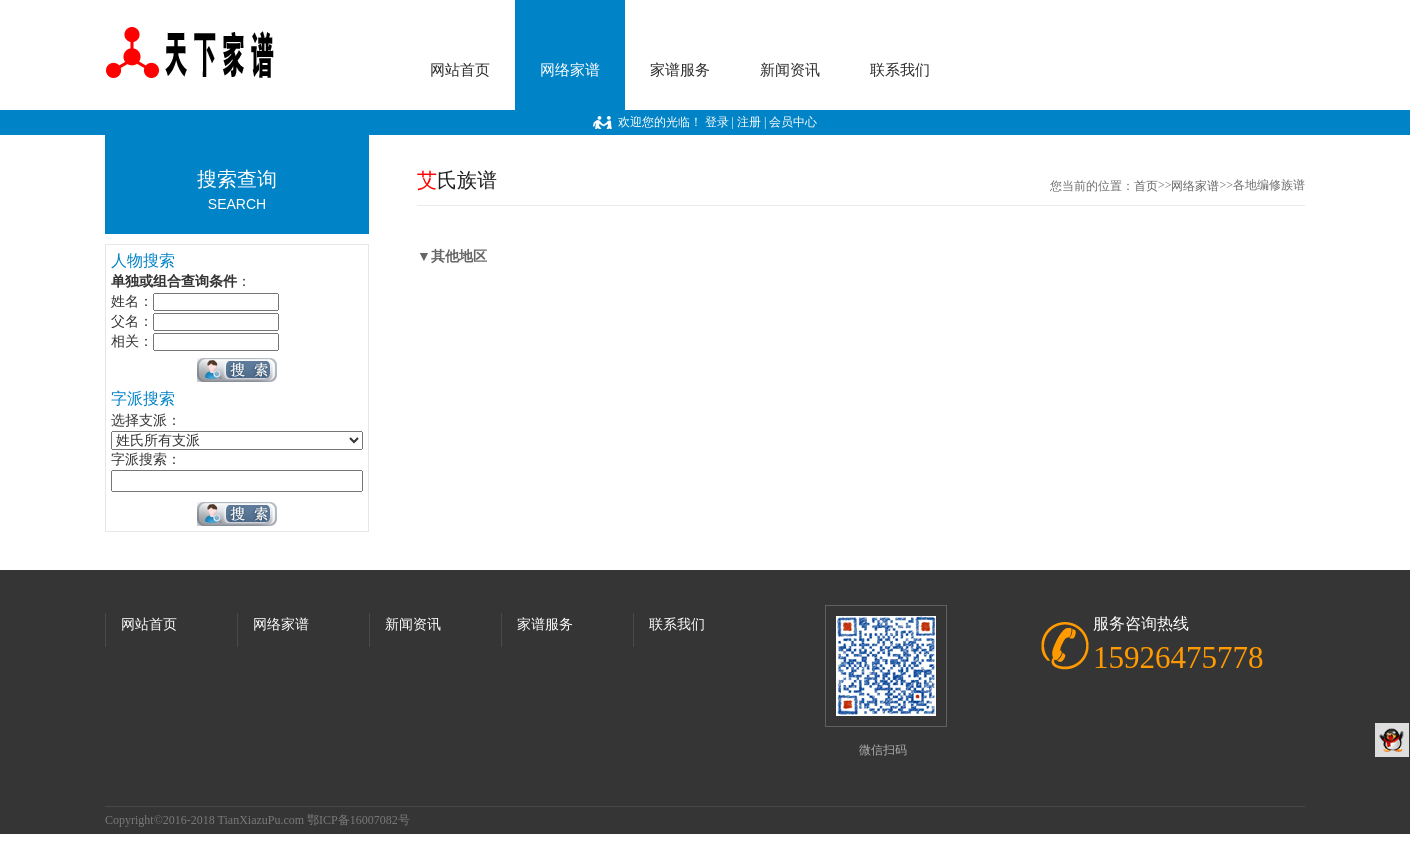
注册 (749, 122)
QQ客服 (1392, 740)
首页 (1146, 186)
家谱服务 (680, 70)
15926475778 (1178, 657)
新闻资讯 (790, 70)
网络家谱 (570, 70)
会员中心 (793, 122)
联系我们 (900, 70)
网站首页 (460, 70)
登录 (717, 122)
